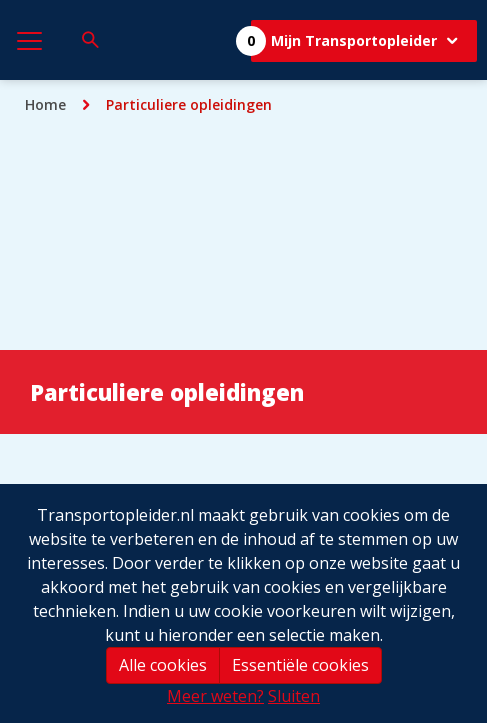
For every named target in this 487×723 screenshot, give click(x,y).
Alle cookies (163, 665)
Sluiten (294, 696)
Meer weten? (215, 696)
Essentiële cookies (300, 665)
